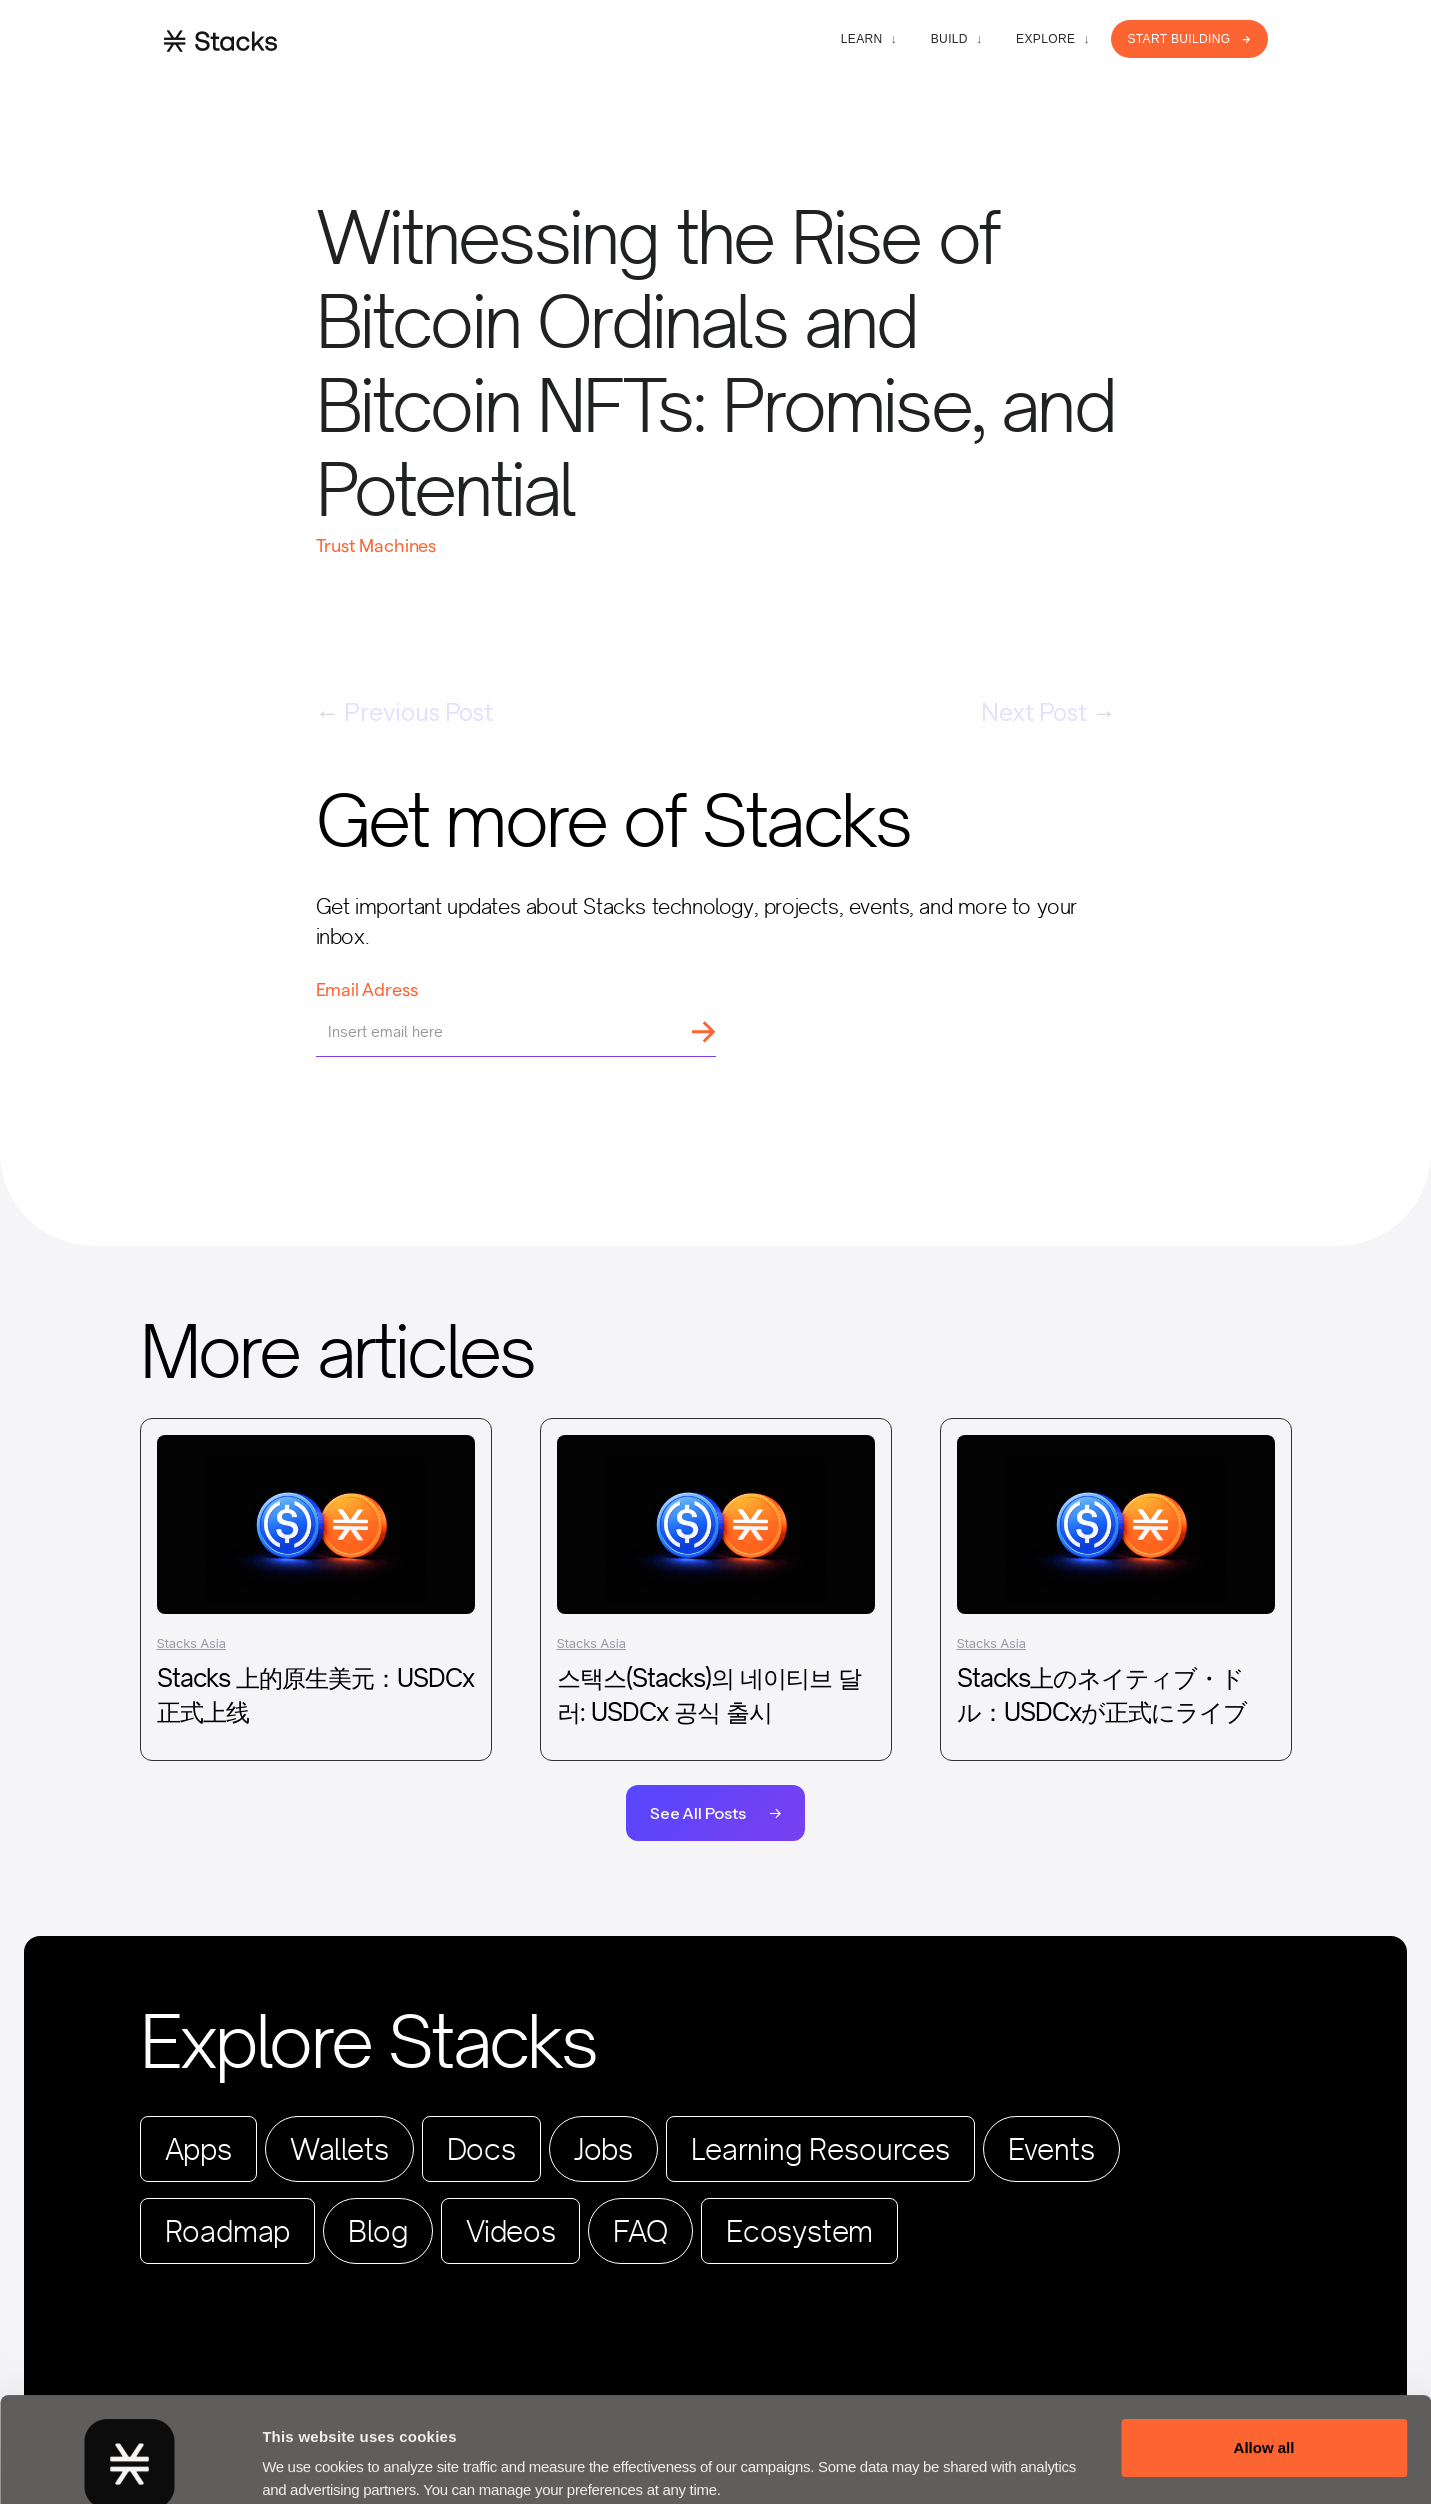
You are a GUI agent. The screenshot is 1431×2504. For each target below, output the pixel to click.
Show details (308, 2454)
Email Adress (367, 989)
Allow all (1264, 2358)
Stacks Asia (191, 1643)
